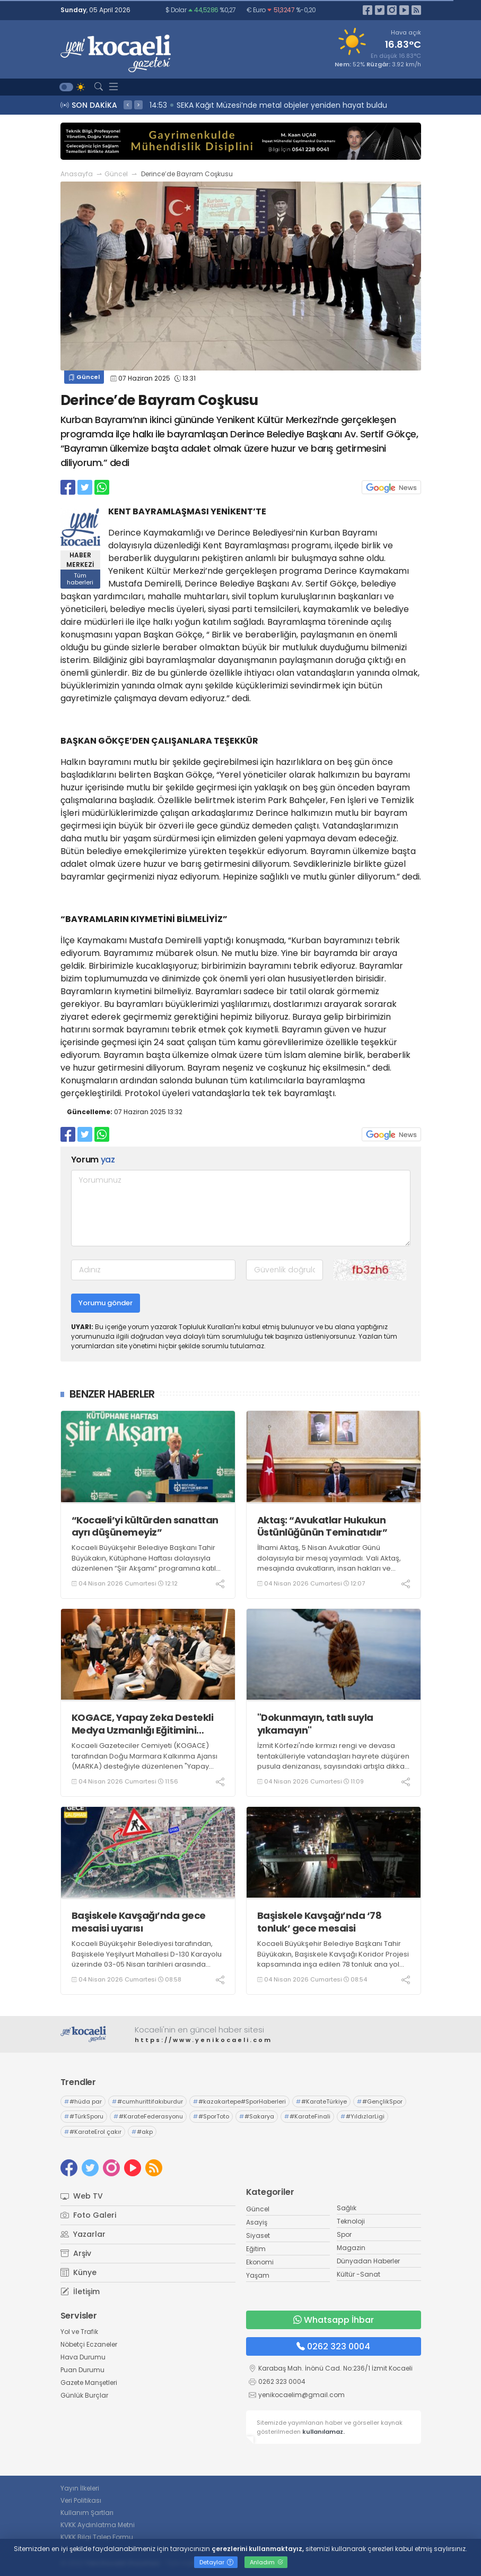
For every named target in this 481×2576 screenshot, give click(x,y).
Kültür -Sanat (358, 2274)
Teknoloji (351, 2221)
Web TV (81, 2196)
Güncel (116, 173)
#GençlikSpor (380, 2101)
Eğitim (256, 2248)
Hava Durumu (83, 2357)
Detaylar (216, 2562)
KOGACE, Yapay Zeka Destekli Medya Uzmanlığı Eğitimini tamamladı (143, 1723)
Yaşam (257, 2275)
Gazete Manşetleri (88, 2382)
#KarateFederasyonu (148, 2116)
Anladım (266, 2562)
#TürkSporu (83, 2116)
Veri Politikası (80, 2500)
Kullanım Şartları (86, 2512)
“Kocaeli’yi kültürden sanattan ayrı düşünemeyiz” (145, 1526)
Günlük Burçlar (84, 2395)
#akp (142, 2131)
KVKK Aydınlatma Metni (97, 2524)
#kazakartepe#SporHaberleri (239, 2101)
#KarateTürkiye (321, 2101)
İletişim (80, 2291)
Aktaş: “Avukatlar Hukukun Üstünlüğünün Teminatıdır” (322, 1526)
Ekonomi (260, 2262)
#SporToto (211, 2116)
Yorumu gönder (105, 1303)
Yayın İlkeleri (79, 2488)
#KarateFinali (307, 2116)
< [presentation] (127, 104)
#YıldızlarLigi (362, 2116)
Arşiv (75, 2253)
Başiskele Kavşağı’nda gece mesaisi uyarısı (139, 1921)
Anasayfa (76, 173)
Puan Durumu (82, 2369)
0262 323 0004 (333, 2346)
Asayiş (256, 2222)
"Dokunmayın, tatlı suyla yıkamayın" (315, 1723)
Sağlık (346, 2207)
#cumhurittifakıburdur (147, 2101)
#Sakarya (256, 2116)
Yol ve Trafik (79, 2331)
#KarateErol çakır (92, 2131)
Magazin (351, 2247)
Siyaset (258, 2235)
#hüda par (83, 2101)
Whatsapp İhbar (333, 2320)
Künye (78, 2272)
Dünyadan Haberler (368, 2260)
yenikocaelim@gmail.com (301, 2394)
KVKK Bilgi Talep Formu (96, 2536)
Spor (344, 2234)
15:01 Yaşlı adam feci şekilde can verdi (222, 105)
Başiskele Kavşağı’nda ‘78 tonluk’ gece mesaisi (319, 1921)
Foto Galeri (88, 2215)
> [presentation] (138, 104)
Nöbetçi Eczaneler (88, 2344)
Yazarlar (83, 2234)
